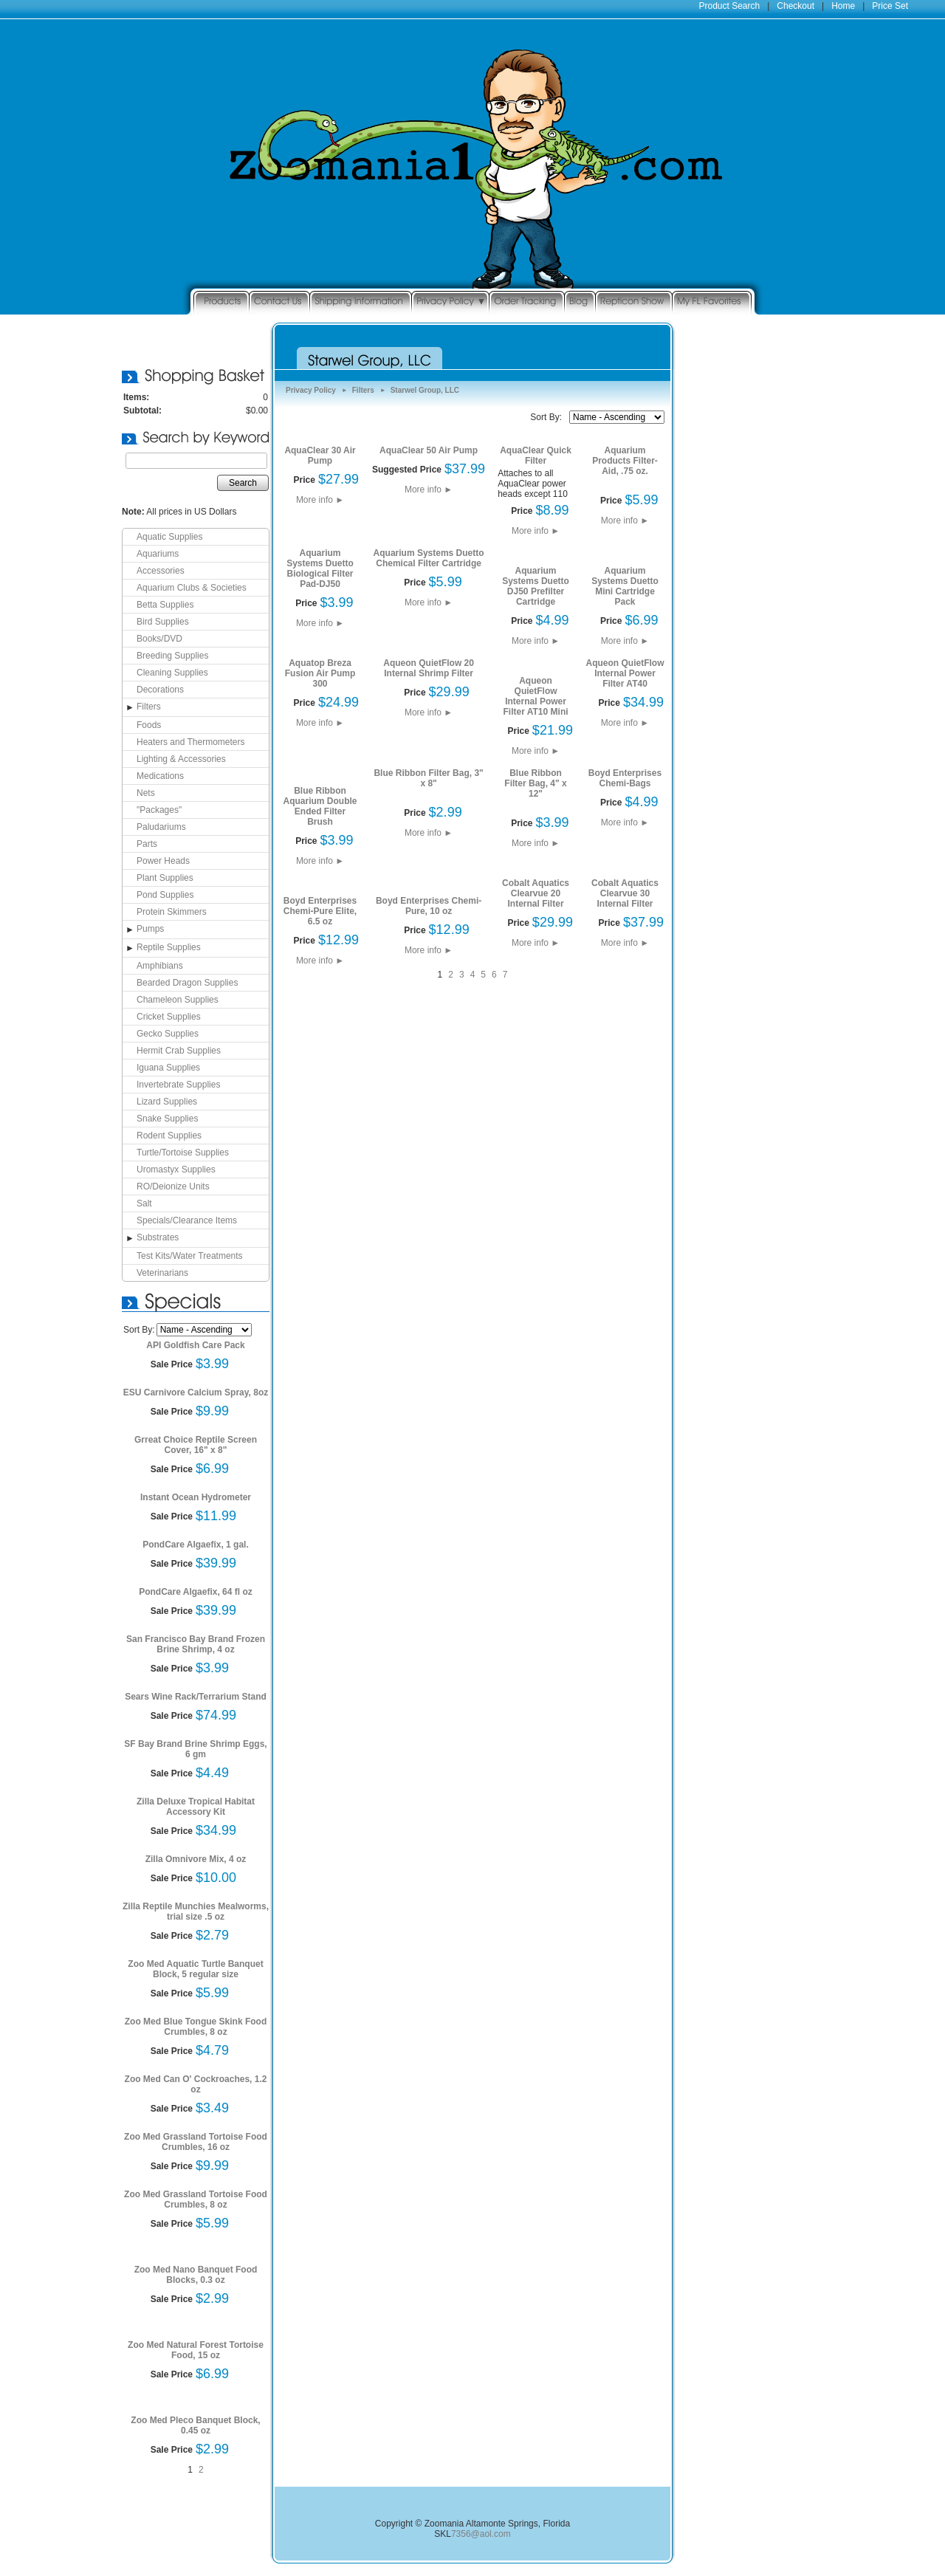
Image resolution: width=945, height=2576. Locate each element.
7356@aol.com (481, 2534)
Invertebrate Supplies (178, 1084)
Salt (144, 1203)
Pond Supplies (165, 895)
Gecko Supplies (168, 1033)
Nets (146, 793)
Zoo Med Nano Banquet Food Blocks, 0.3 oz (196, 2274)
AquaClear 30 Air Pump (319, 455)
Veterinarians (162, 1273)
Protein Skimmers (172, 912)
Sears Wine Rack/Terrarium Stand (196, 1696)
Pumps (150, 929)
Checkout (795, 6)
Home (843, 6)
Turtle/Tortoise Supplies (183, 1152)
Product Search (729, 6)
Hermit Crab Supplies (179, 1050)
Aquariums (158, 554)
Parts (147, 844)
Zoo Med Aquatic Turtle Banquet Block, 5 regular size (195, 1969)
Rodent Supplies (169, 1135)
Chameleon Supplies (178, 1000)
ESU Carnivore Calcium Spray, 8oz (196, 1392)
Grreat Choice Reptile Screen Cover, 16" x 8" (195, 1445)
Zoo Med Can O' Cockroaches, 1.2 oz (196, 2084)
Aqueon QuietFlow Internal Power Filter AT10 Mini (536, 696)
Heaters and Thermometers (191, 742)
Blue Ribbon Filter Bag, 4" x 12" (535, 783)
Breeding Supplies (172, 655)
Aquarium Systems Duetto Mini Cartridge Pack (625, 586)
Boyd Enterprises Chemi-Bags (625, 778)
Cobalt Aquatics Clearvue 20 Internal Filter (535, 893)
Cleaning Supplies (172, 672)
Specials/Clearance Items (187, 1220)
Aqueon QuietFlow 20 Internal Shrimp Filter (428, 668)
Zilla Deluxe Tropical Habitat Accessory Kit (196, 1806)
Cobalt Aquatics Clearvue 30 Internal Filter (625, 893)
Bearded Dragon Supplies (187, 983)
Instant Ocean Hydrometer (195, 1497)
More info (320, 500)
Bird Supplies (163, 621)
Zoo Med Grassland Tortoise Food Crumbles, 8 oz (195, 2199)
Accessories (161, 571)
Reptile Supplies (169, 947)
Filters (149, 706)
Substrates (158, 1237)
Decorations (160, 689)
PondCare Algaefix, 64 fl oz (195, 1592)
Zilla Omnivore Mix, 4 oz (196, 1859)
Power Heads (163, 861)
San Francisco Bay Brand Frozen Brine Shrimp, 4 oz (195, 1644)
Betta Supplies (165, 605)
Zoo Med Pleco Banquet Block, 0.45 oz (195, 2425)
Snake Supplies (167, 1118)
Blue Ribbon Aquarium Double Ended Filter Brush (320, 806)
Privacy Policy (311, 390)
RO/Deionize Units (173, 1186)
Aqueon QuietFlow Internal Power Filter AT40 (624, 673)
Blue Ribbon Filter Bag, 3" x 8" (428, 778)
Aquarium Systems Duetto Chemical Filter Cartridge (429, 558)
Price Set (890, 6)
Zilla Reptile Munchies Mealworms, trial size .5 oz (196, 1911)
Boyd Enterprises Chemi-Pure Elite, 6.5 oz (320, 911)
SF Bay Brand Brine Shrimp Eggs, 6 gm (195, 1749)
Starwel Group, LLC (425, 390)
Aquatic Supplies (169, 537)
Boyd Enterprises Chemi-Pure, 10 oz (428, 906)
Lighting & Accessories (181, 759)
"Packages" (159, 810)
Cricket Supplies (169, 1016)
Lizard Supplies (167, 1101)
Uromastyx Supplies (176, 1169)
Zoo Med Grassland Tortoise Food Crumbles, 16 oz (195, 2142)
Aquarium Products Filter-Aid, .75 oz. (625, 460)
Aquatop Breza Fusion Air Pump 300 (320, 673)
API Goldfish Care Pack (195, 1345)
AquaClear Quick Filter (535, 455)
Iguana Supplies (168, 1067)
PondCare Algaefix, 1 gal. (195, 1544)
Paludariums (161, 827)
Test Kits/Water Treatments (190, 1256)
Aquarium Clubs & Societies (192, 588)
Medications (160, 776)
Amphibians (160, 966)
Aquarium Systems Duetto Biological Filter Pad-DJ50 (320, 568)
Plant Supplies (165, 878)
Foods (149, 725)
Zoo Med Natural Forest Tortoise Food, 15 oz (196, 2350)
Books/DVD (159, 638)
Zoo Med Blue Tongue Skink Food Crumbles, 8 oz (196, 2026)
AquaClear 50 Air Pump (428, 450)
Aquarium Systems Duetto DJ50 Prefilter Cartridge (535, 586)
